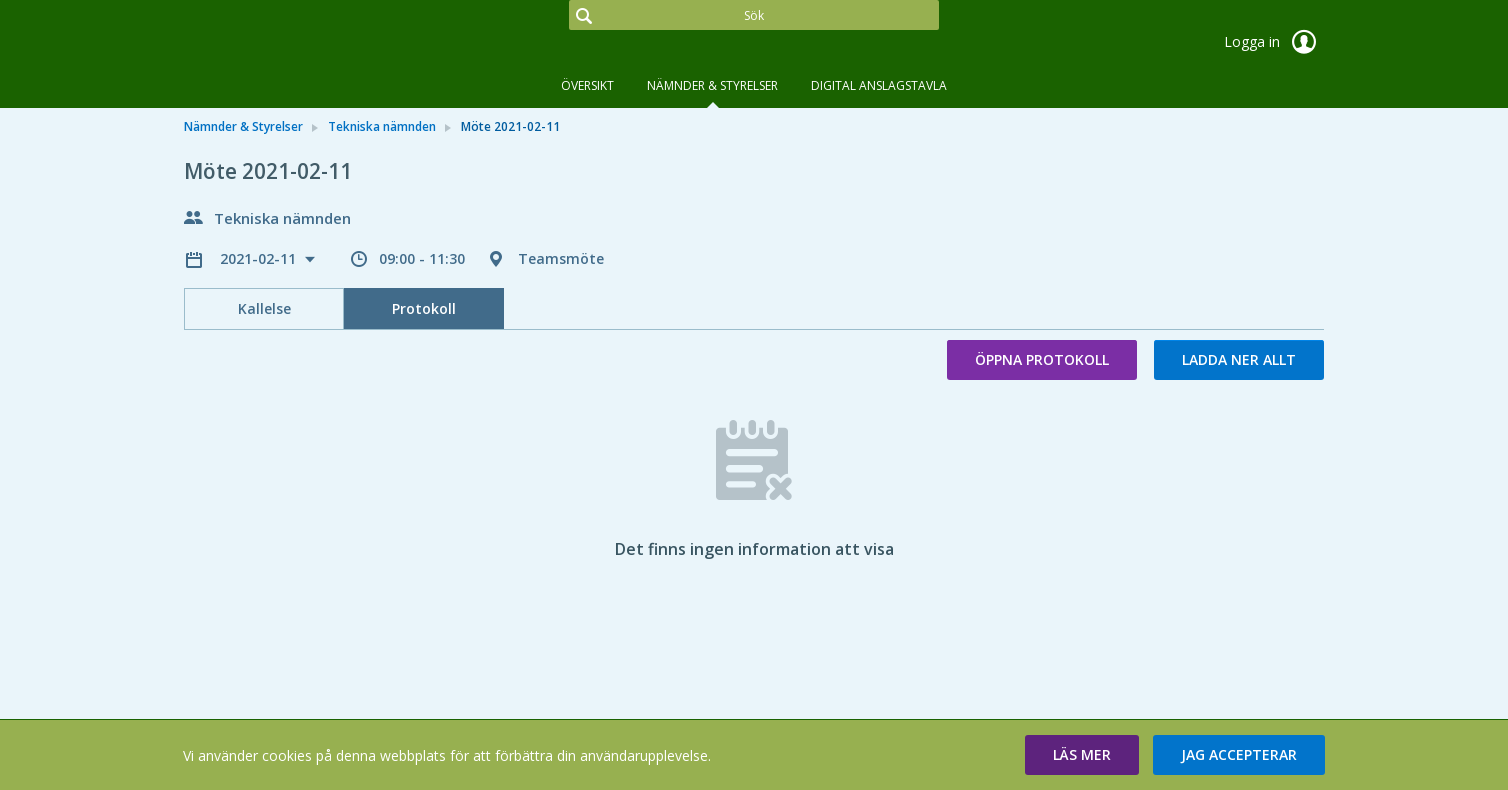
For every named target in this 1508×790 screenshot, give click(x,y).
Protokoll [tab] (424, 308)
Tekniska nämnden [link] (382, 126)
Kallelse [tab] (264, 308)
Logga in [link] (1274, 42)
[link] (284, 44)
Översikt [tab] (587, 85)
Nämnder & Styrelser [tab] (712, 85)
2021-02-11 (260, 258)
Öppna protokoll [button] (1042, 359)
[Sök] (754, 15)
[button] (1082, 755)
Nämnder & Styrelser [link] (243, 126)
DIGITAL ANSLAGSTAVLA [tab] (879, 85)
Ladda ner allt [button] (1239, 359)
